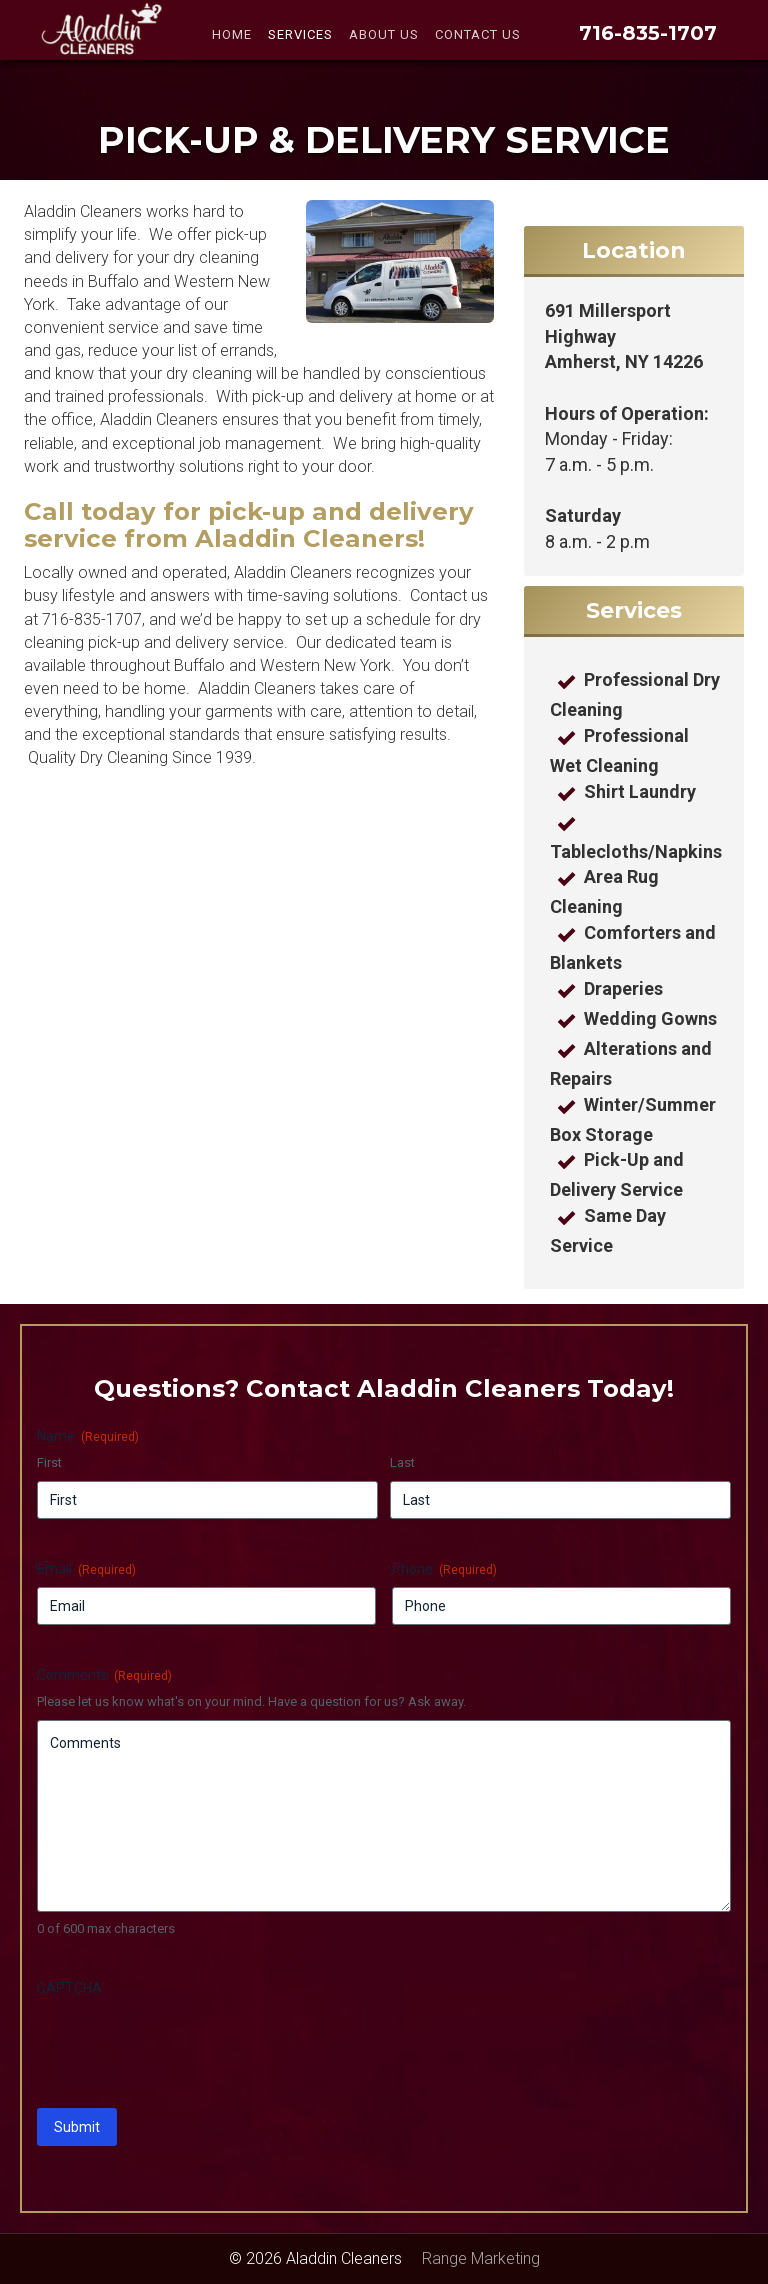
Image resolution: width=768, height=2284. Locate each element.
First (49, 1462)
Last (402, 1462)
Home (232, 34)
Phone (444, 1570)
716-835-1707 (648, 33)
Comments (104, 1676)
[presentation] (189, 2045)
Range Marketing (481, 2258)
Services (300, 34)
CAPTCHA (69, 1988)
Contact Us (478, 34)
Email (86, 1570)
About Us (384, 34)
